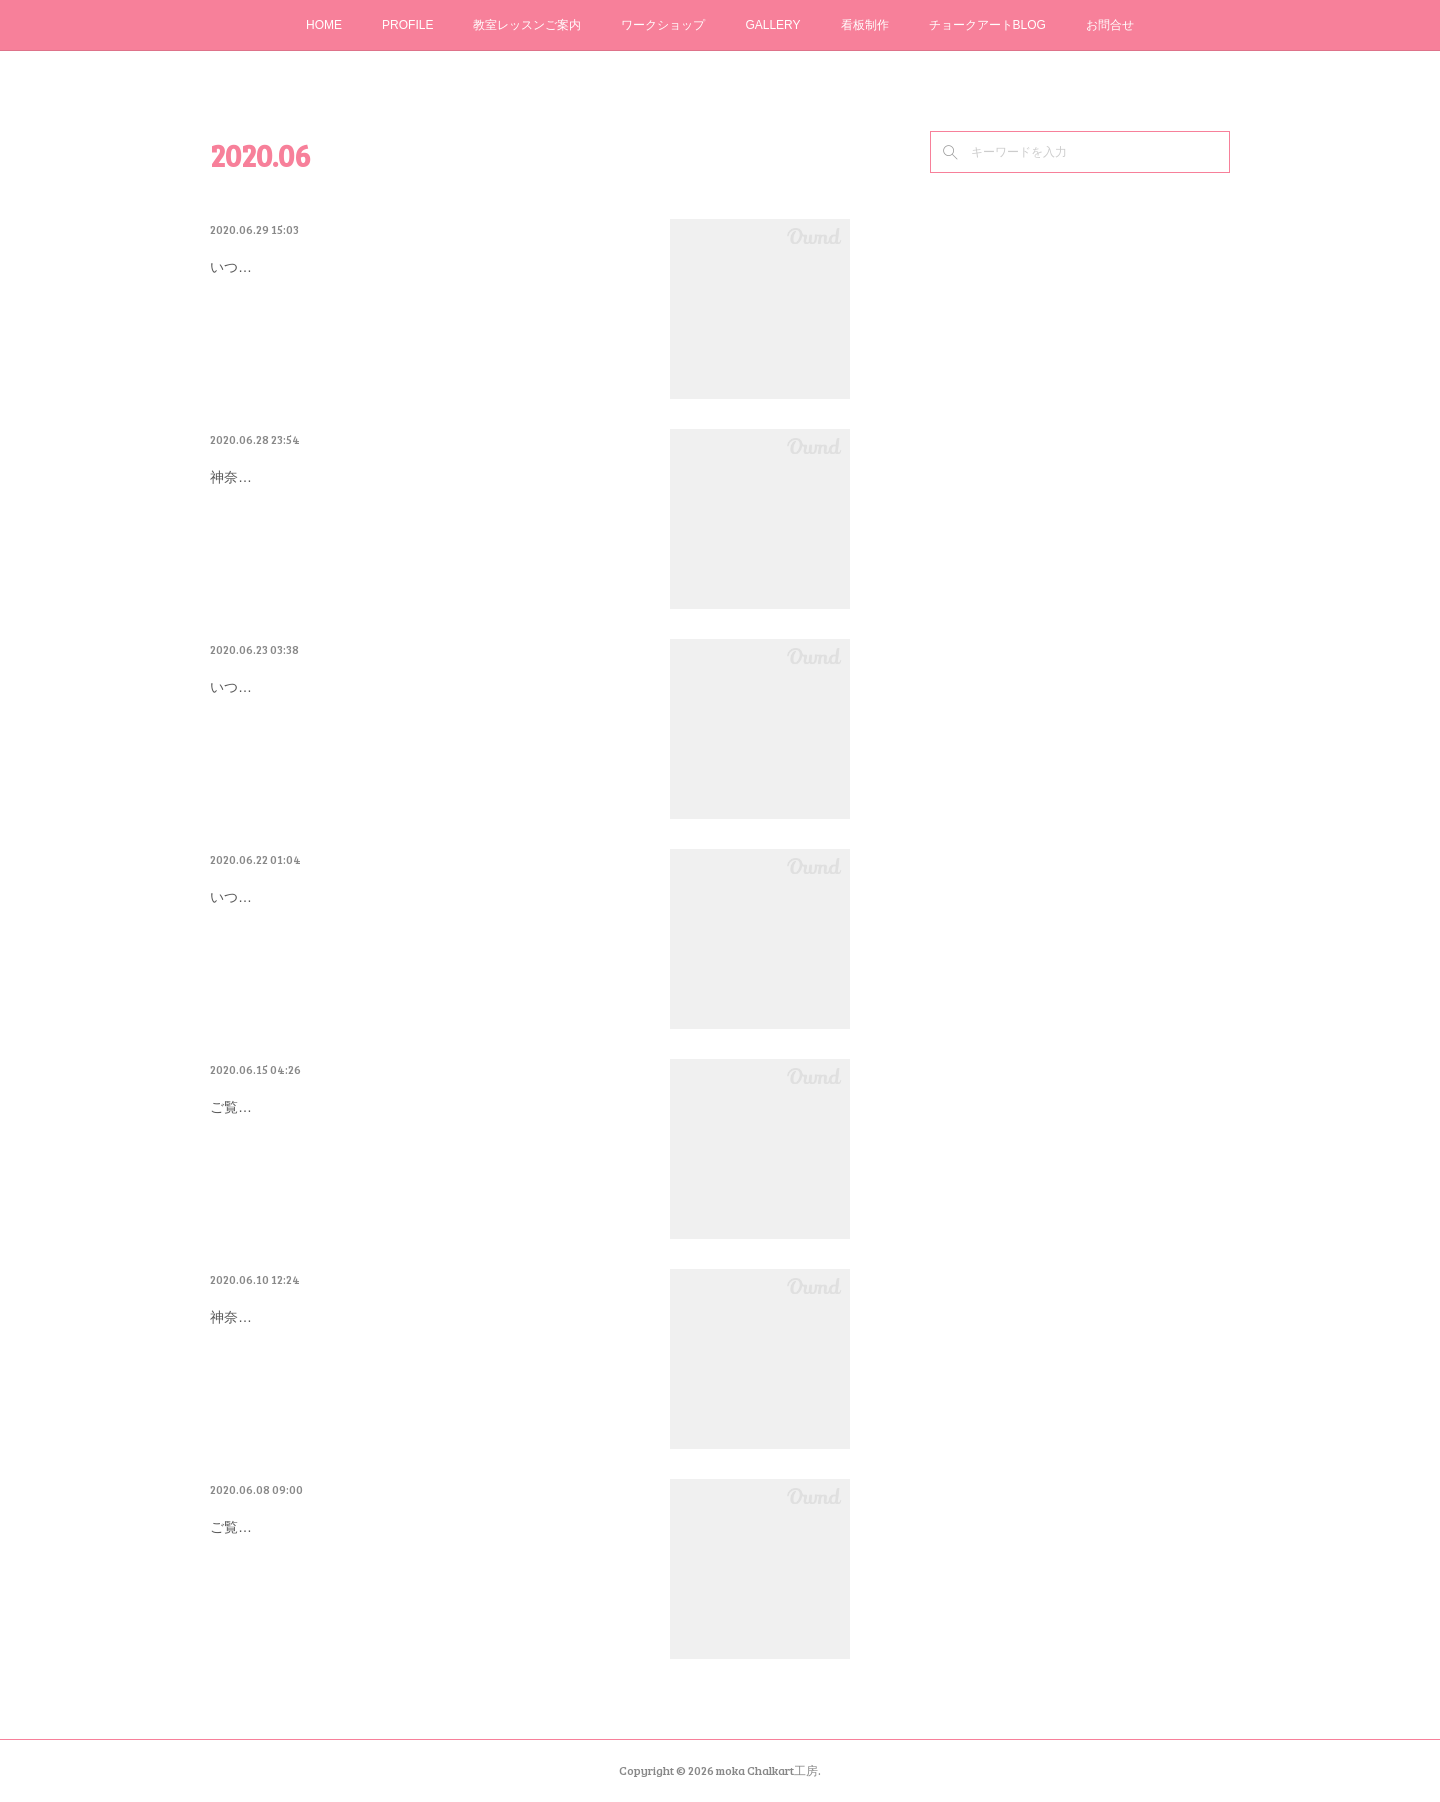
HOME (324, 25)
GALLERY (772, 25)
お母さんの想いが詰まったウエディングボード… (430, 893)
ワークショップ (663, 25)
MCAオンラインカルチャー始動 (352, 1523)
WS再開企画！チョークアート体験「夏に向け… (425, 1103)
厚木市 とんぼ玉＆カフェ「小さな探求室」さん (430, 1313)
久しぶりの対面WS (295, 473)
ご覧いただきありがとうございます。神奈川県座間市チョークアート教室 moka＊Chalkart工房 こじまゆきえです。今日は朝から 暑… (428, 1158)
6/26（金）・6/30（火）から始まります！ (401, 683)
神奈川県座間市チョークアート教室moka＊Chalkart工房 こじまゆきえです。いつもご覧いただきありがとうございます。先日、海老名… (428, 528)
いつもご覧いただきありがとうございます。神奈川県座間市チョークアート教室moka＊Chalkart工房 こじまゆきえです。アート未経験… (428, 318)
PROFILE (407, 25)
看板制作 (865, 25)
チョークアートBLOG (987, 25)
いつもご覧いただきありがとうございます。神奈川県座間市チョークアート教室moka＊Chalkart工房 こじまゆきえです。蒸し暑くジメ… (428, 948)
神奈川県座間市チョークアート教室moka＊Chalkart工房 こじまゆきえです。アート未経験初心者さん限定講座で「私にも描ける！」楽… (428, 1368)
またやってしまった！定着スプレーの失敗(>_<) (422, 263)
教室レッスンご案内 (527, 25)
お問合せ (1110, 25)
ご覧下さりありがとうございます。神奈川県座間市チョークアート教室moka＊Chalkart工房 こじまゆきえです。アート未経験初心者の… (428, 1578)
